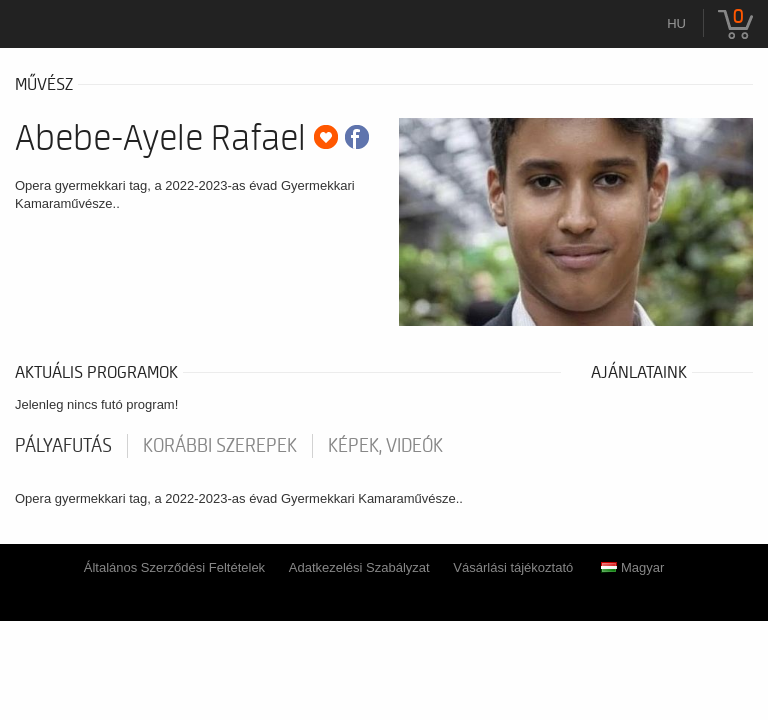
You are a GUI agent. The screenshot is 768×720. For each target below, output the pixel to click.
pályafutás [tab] (63, 446)
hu (676, 23)
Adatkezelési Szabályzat (359, 567)
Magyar (632, 567)
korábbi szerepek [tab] (220, 446)
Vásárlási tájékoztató (513, 567)
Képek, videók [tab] (385, 446)
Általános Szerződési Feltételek (174, 567)
